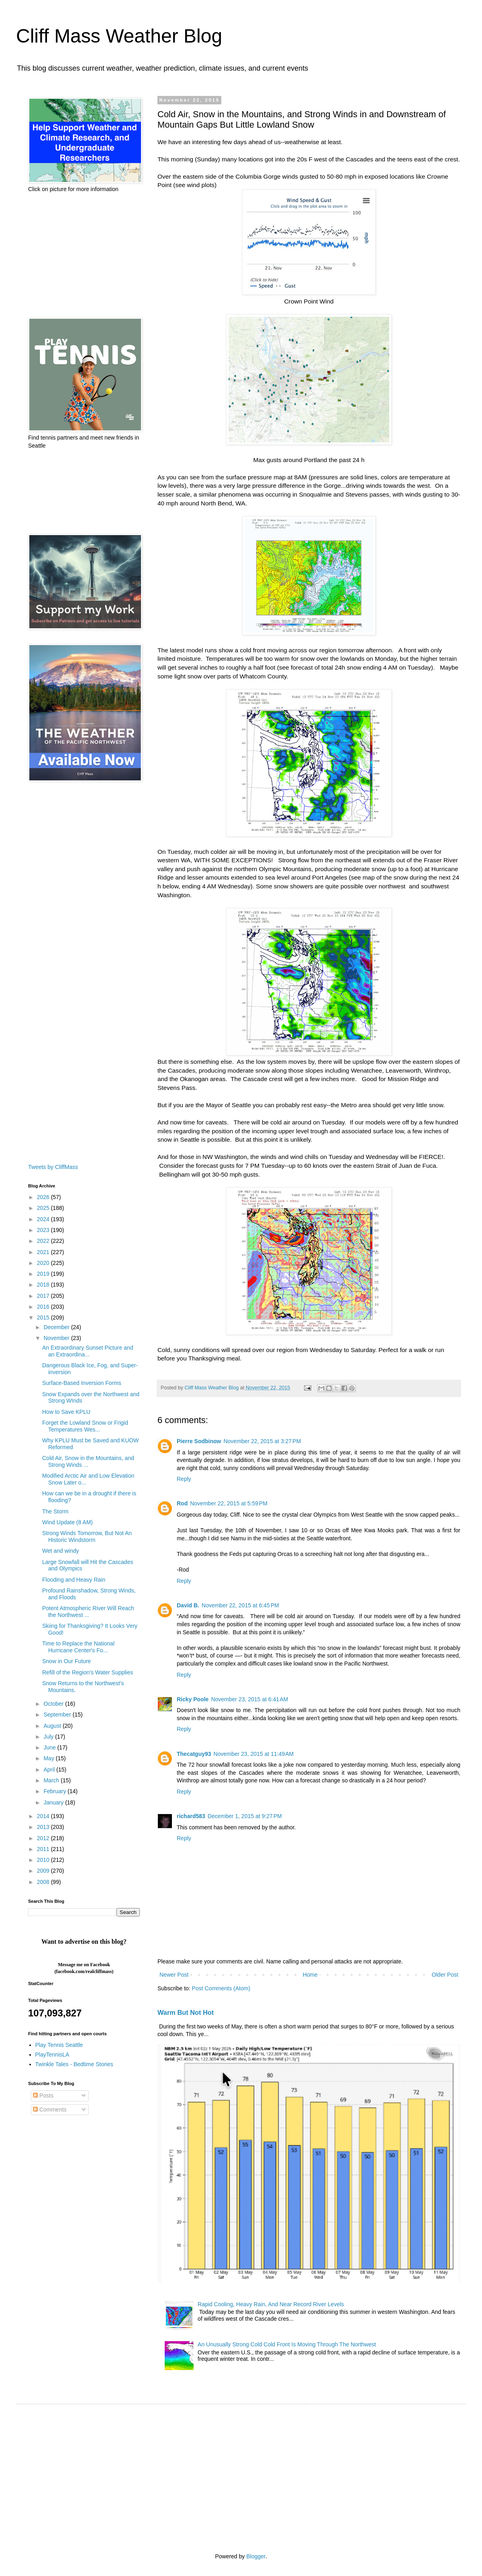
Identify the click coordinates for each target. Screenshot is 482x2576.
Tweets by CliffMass (53, 1167)
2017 (44, 1296)
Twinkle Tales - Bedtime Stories (74, 2064)
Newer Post (173, 1974)
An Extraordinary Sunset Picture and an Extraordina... (87, 1351)
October (54, 1703)
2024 (44, 1219)
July (49, 1736)
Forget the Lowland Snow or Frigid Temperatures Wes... (85, 1426)
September (57, 1714)
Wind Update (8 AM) (67, 1522)
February (55, 1791)
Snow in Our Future (66, 1661)
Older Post (445, 1974)
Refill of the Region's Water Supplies (87, 1672)
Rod (182, 1503)
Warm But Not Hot (185, 2012)
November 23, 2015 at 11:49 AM (254, 1754)
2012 (44, 1838)
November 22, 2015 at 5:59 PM (229, 1503)
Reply (184, 1479)
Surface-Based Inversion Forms (81, 1383)
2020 (44, 1263)
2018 (44, 1284)
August (52, 1726)
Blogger (255, 2556)
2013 (44, 1827)
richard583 (191, 1816)
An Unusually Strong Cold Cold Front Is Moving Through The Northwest (287, 2344)
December (57, 1327)
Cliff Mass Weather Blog (119, 36)
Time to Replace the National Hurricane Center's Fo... (78, 1647)
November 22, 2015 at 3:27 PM (262, 1441)
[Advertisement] (84, 255)
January (54, 1802)
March (52, 1780)
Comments (50, 2109)
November (57, 1338)
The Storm (55, 1511)
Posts (43, 2095)
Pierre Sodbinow (199, 1441)
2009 (44, 1870)
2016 (44, 1306)
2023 (44, 1230)
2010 (44, 1860)
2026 (44, 1197)
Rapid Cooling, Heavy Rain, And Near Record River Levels (271, 2304)
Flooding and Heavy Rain (73, 1579)
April (49, 1769)
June (50, 1747)
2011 (44, 1849)
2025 (44, 1208)
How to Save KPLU (66, 1412)
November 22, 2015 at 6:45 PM (240, 1605)
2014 (44, 1816)
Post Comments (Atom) (221, 1988)
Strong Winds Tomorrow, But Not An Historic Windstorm (87, 1536)
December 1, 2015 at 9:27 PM (245, 1816)
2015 (44, 1317)
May (49, 1758)
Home (309, 1974)
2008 (44, 1882)
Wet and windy (60, 1551)
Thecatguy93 (194, 1754)
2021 (44, 1252)
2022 (44, 1241)
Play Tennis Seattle (59, 2045)
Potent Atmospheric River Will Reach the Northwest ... (88, 1611)
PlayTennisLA (52, 2054)
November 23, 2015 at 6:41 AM (249, 1699)
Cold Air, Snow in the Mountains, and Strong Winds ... (88, 1461)
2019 (44, 1274)
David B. (188, 1605)
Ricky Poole (192, 1699)
